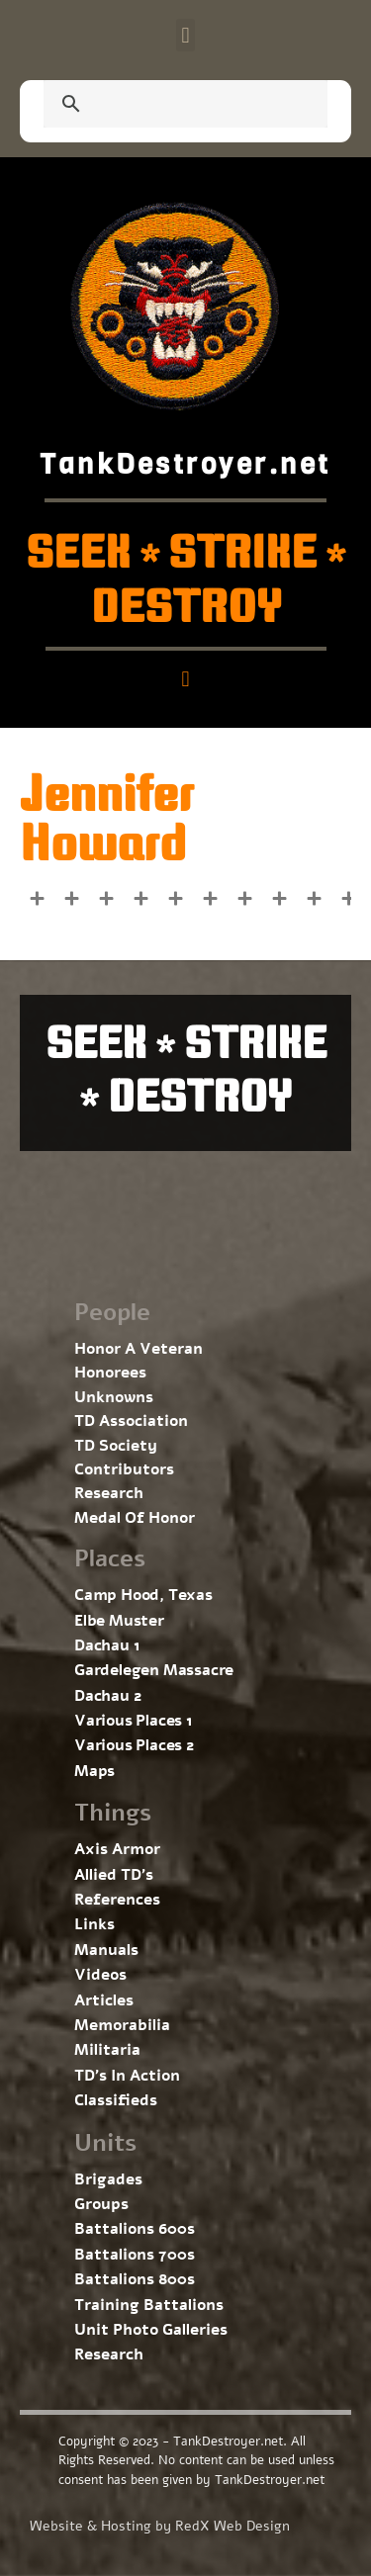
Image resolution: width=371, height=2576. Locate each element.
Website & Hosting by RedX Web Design (160, 2526)
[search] (161, 106)
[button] (185, 35)
